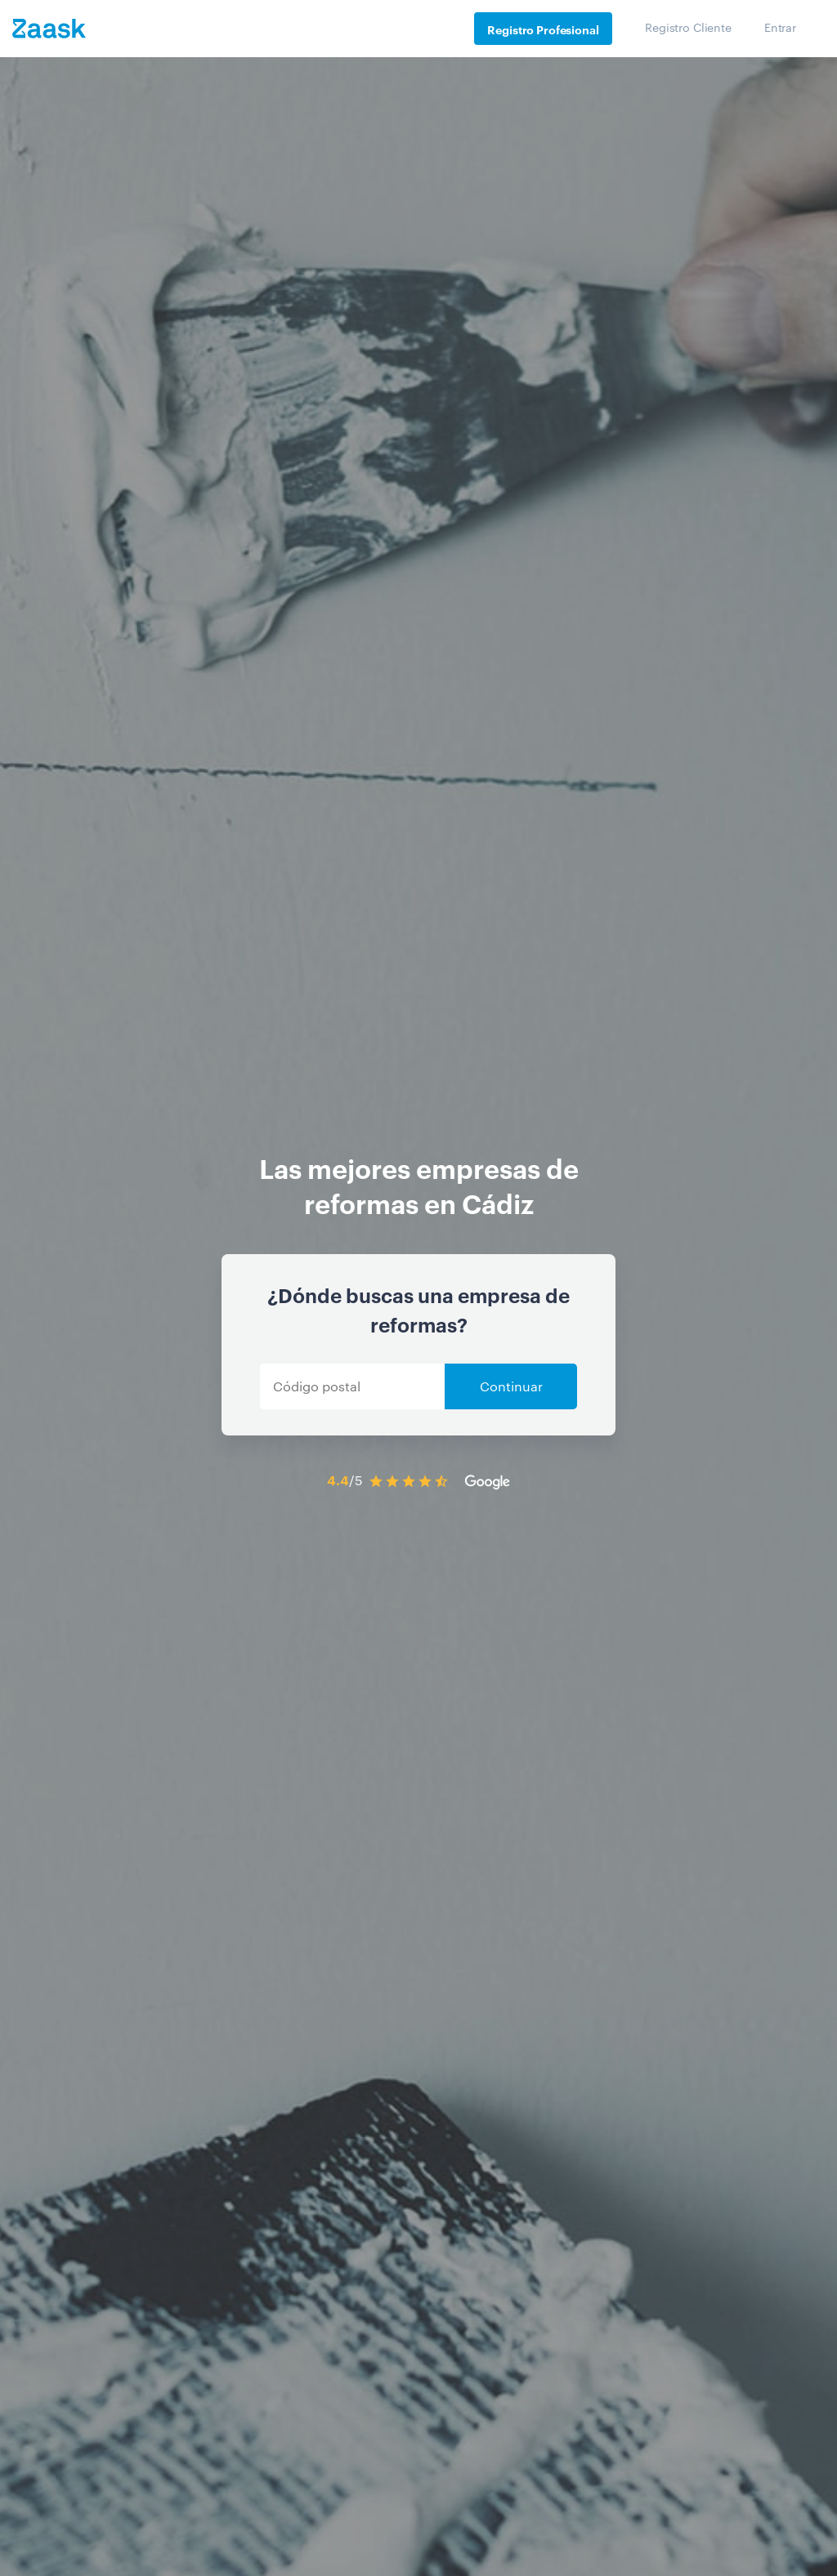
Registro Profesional (542, 29)
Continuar (511, 1386)
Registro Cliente (688, 27)
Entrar (780, 27)
